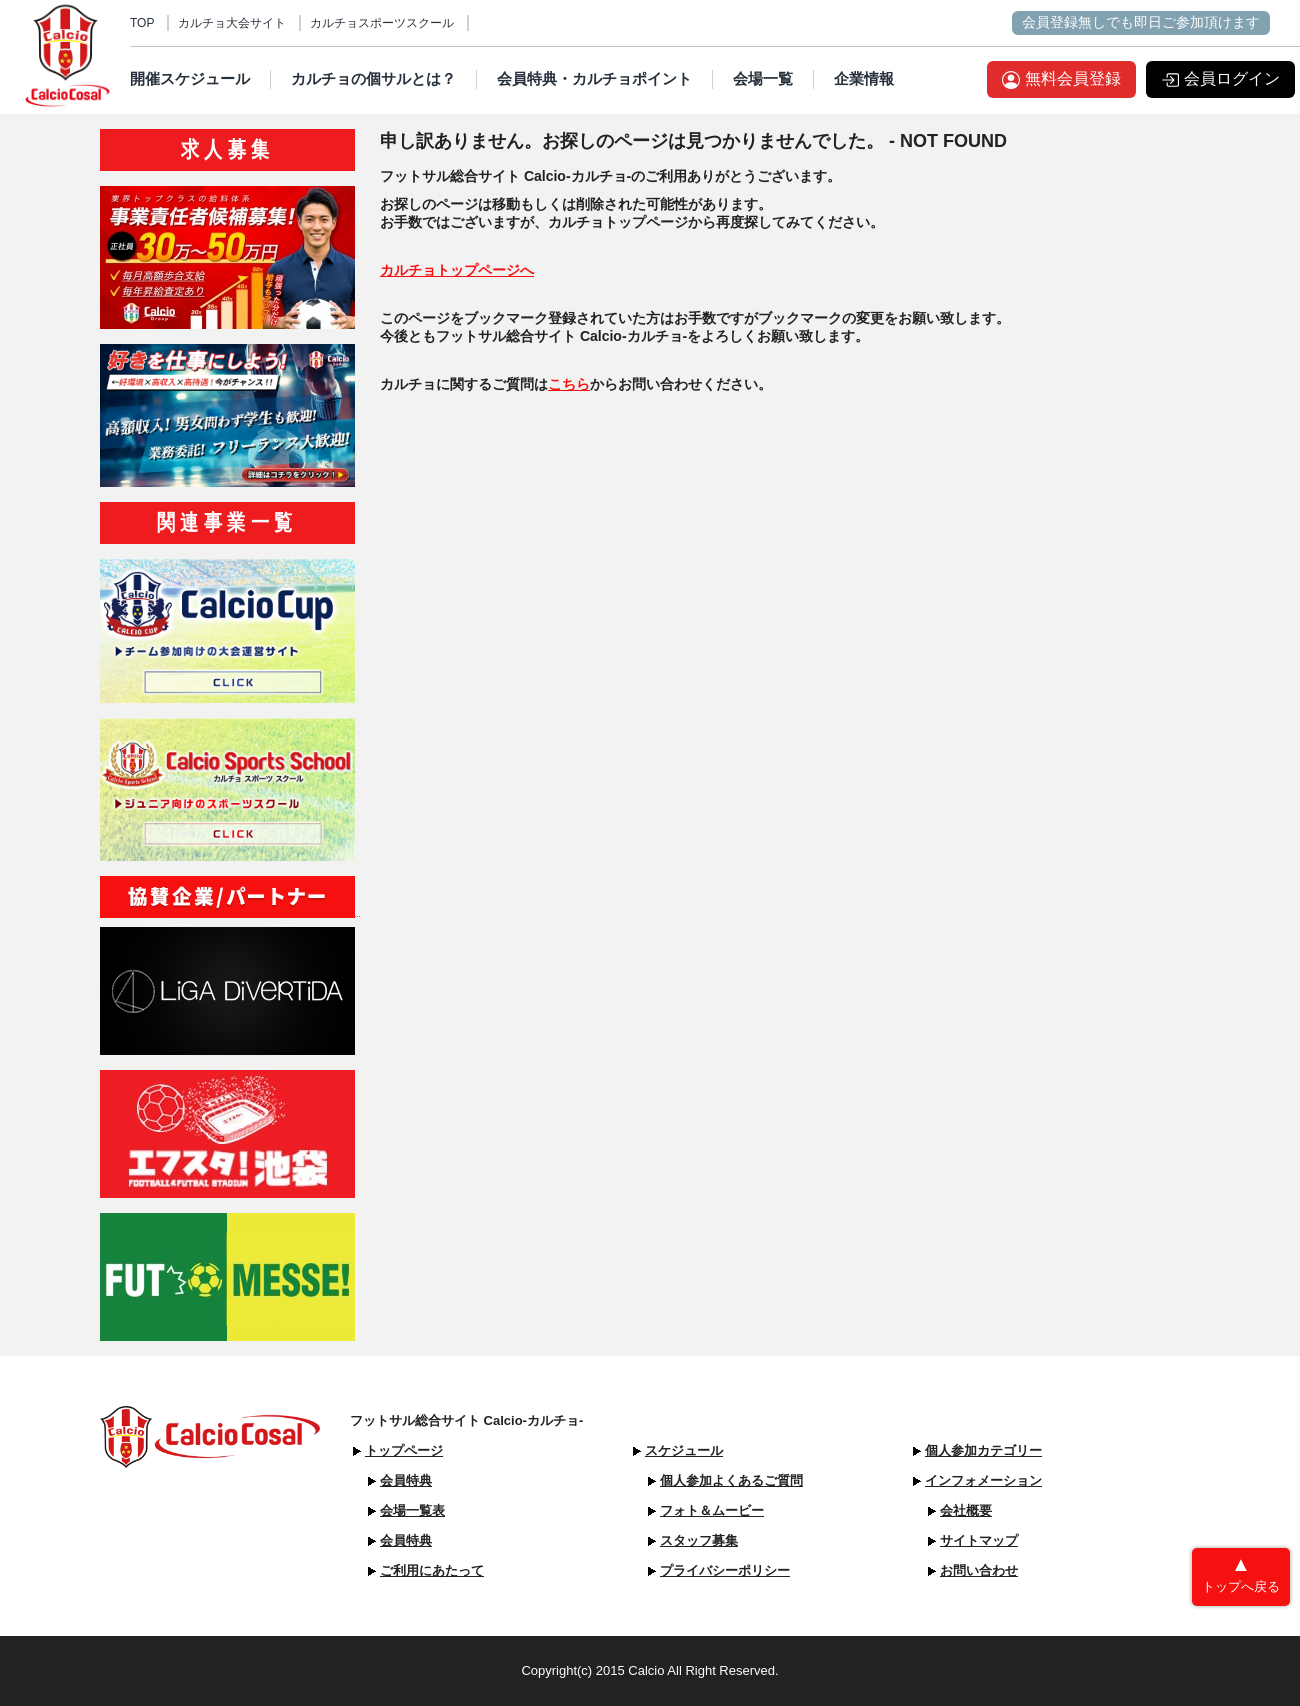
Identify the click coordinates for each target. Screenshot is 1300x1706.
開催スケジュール (190, 78)
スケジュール (684, 1450)
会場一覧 (763, 78)
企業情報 (864, 78)
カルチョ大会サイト (232, 23)
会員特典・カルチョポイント (594, 78)
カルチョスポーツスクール (382, 23)
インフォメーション (983, 1480)
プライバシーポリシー (725, 1570)
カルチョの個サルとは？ (373, 78)
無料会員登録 (1073, 78)
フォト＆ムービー (712, 1510)
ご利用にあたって (432, 1570)
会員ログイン (1232, 78)
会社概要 (966, 1510)
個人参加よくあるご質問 (731, 1480)
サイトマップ (979, 1540)
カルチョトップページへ (457, 270)
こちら (569, 384)
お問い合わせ (979, 1570)
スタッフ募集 (699, 1540)
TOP (142, 23)
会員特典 (406, 1480)
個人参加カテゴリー (983, 1450)
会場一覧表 (412, 1510)
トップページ (404, 1450)
